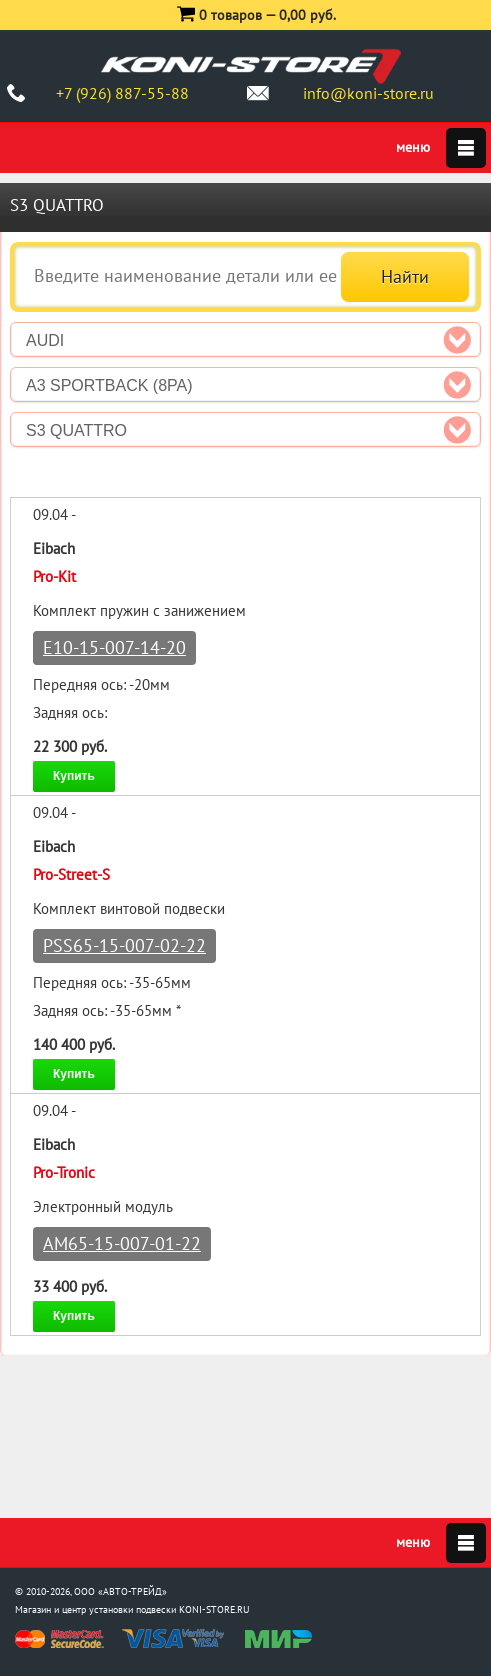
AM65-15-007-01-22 (122, 1243)
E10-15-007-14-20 (114, 647)
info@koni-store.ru (368, 93)
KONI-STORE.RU (214, 1609)
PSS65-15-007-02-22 (124, 945)
